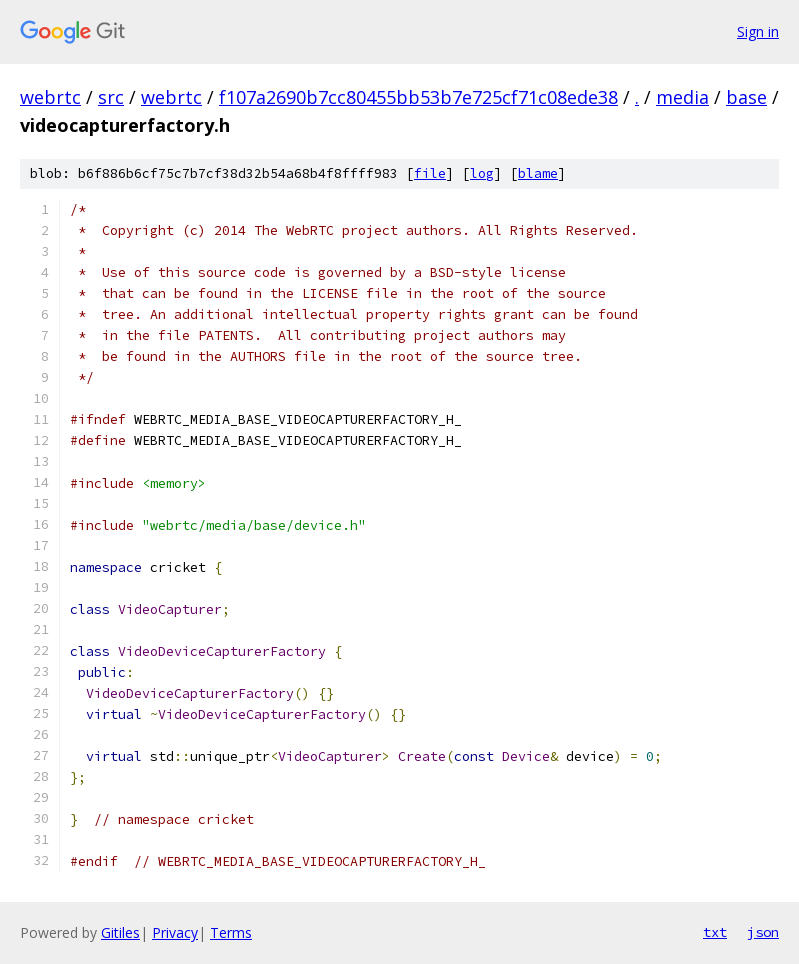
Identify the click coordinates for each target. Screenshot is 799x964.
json (763, 932)
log (482, 173)
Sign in (758, 31)
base (746, 97)
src (111, 97)
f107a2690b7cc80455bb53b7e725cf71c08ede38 (418, 97)
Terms (231, 932)
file (430, 173)
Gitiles (120, 932)
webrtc (50, 97)
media (682, 97)
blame (538, 173)
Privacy (175, 932)
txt (715, 932)
